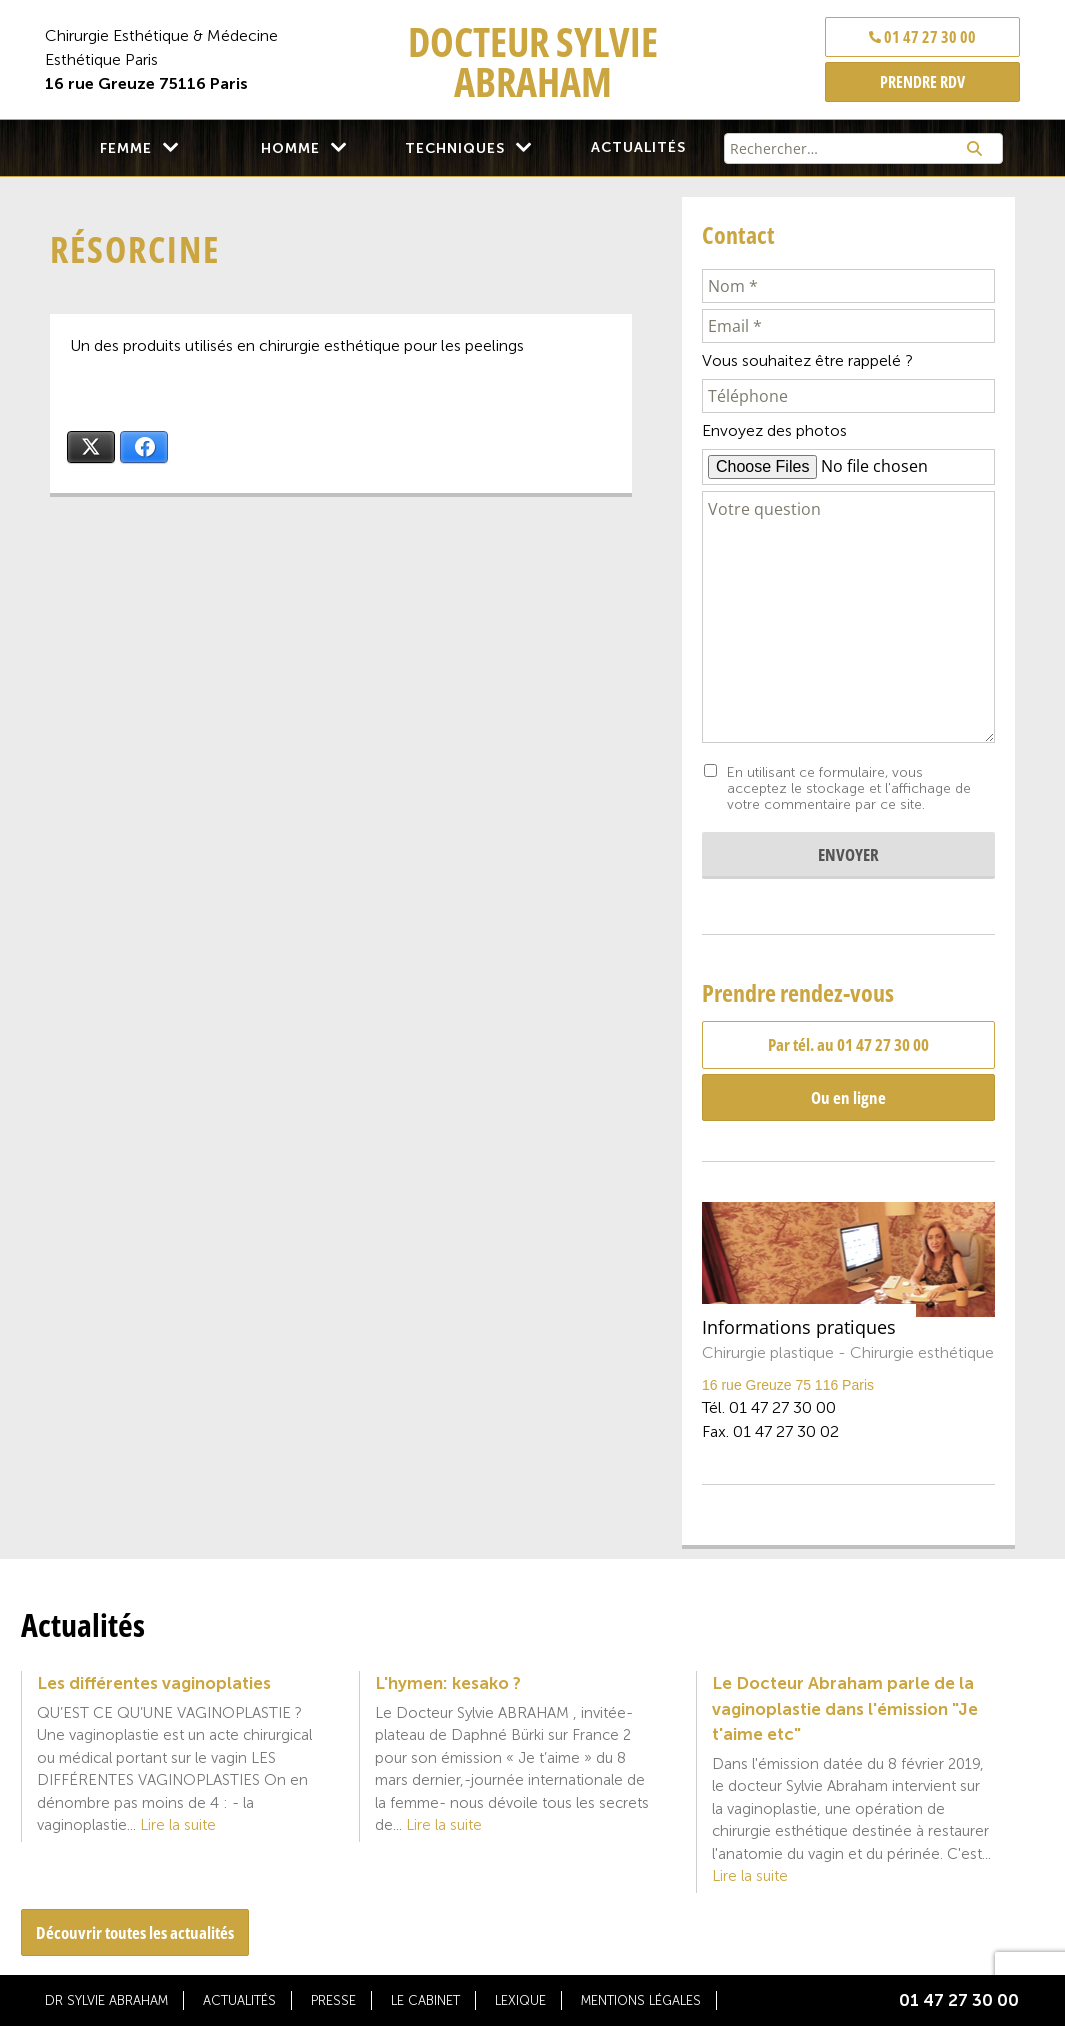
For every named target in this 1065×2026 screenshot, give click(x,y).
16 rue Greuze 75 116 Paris (788, 1385)
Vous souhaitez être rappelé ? (807, 360)
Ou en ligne (848, 1097)
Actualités (638, 147)
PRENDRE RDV (922, 82)
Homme (290, 148)
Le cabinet (425, 2000)
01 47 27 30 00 (922, 37)
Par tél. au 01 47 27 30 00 (848, 1044)
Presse (333, 2000)
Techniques (455, 148)
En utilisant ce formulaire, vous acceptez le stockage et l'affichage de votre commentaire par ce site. (849, 789)
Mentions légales (641, 2000)
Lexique (520, 2000)
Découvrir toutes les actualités (135, 1932)
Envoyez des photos (774, 430)
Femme (126, 148)
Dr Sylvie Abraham (106, 2000)
